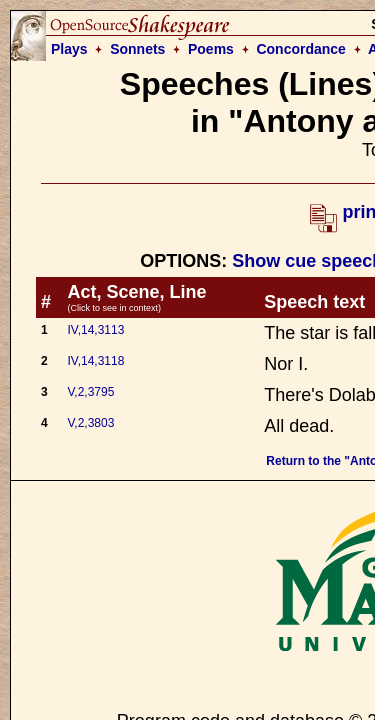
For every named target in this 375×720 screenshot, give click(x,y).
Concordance (300, 49)
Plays (69, 49)
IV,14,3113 (95, 330)
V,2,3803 (90, 423)
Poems (211, 49)
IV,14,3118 (95, 361)
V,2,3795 (90, 392)
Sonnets (137, 49)
